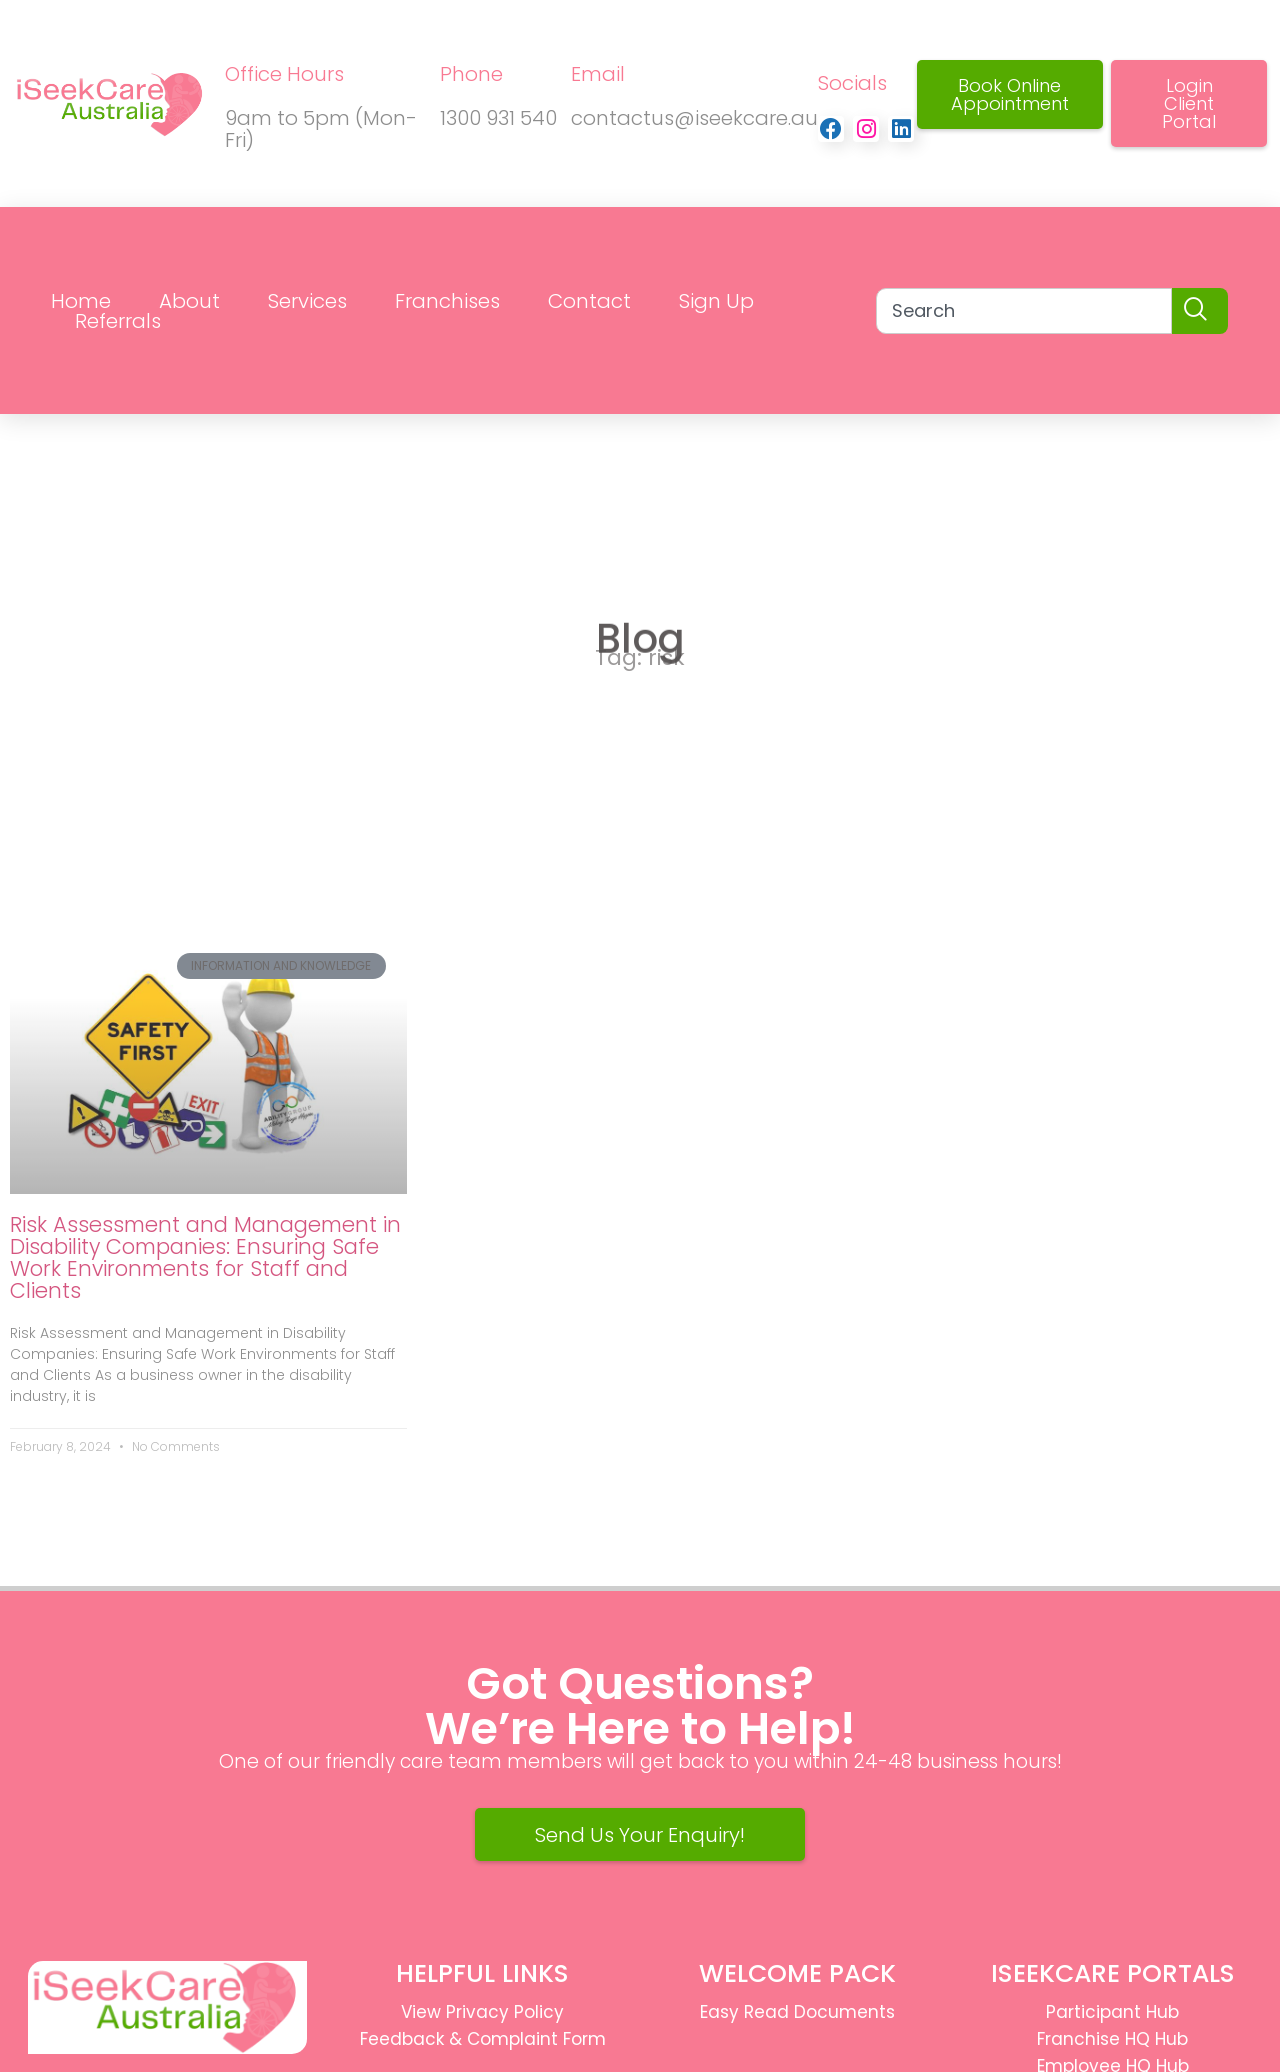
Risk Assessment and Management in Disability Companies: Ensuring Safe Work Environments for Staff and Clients (205, 1257)
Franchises (447, 301)
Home (81, 301)
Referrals (118, 321)
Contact (589, 301)
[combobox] (1024, 311)
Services (307, 301)
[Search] (1200, 311)
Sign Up (716, 301)
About (189, 301)
